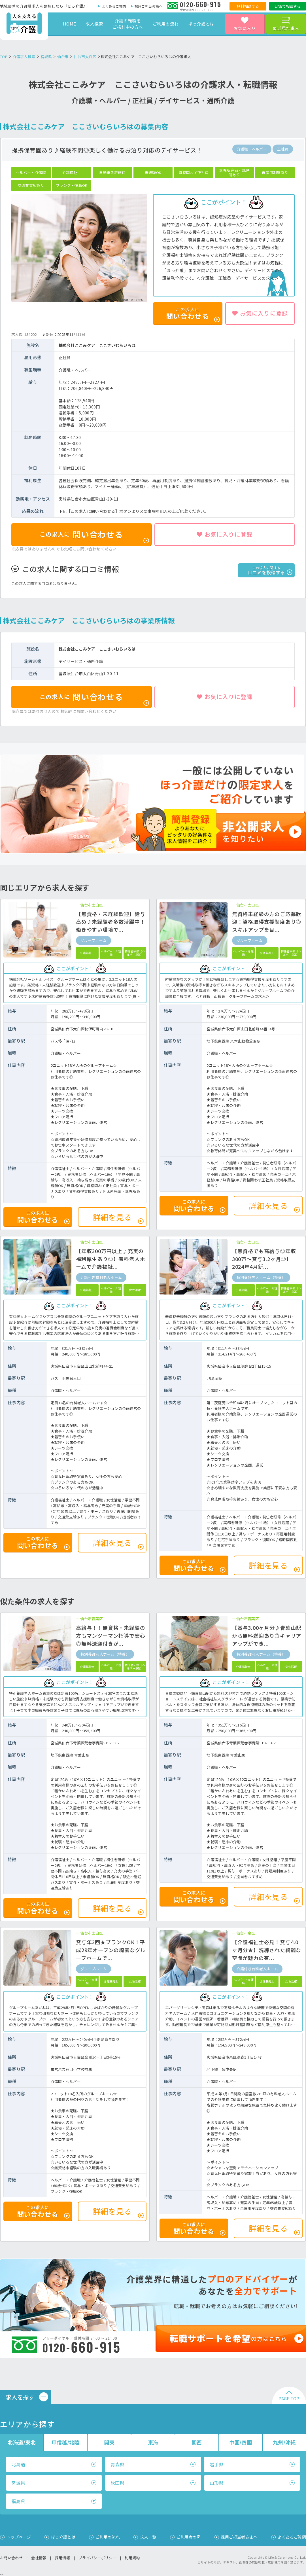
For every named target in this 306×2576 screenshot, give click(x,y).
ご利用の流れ (166, 24)
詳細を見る (118, 1217)
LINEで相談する (288, 6)
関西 (197, 2442)
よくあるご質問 (114, 6)
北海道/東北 (22, 2442)
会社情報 (38, 2557)
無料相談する (248, 6)
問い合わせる (94, 536)
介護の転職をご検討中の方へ (127, 24)
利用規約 (132, 2557)
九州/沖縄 (284, 2442)
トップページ (19, 2537)
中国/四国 (240, 2442)
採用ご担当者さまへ (239, 2537)
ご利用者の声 (189, 2537)
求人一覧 (148, 2537)
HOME (69, 24)
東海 (153, 2442)
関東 (109, 2442)
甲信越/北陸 (66, 2442)
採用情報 (62, 2557)
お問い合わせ (11, 2557)
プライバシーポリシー (97, 2557)
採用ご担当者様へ (148, 6)
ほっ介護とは (201, 24)
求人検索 (94, 24)
